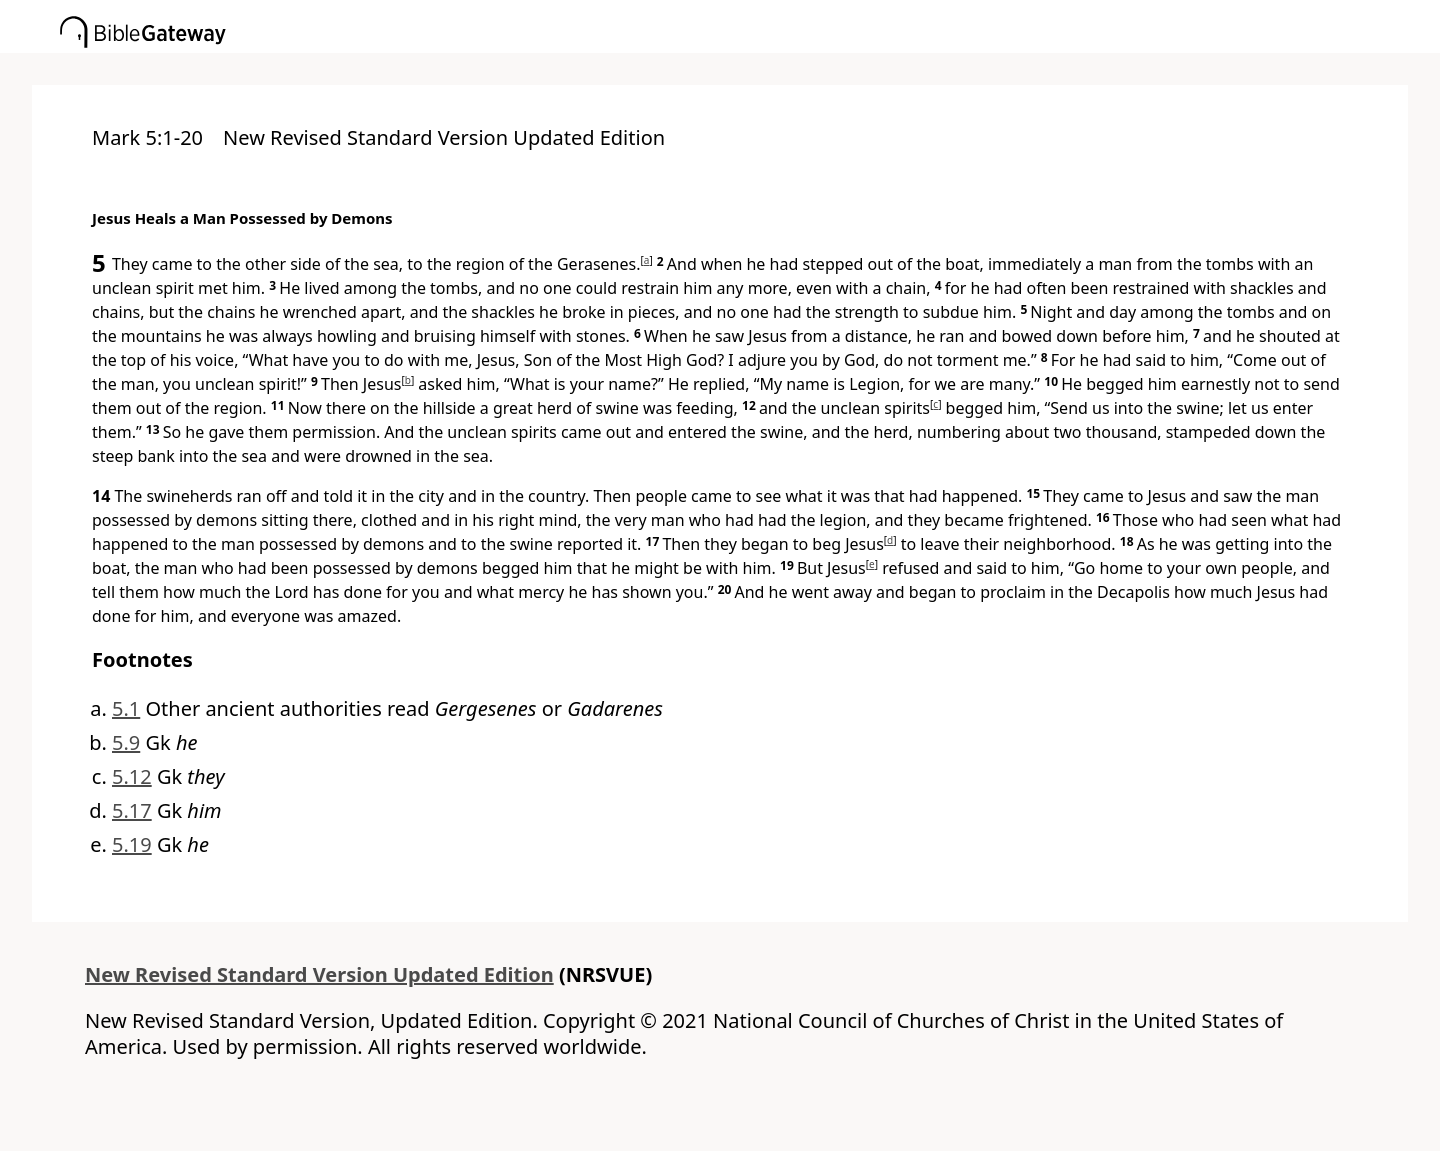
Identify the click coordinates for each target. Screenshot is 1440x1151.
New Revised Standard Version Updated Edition (319, 974)
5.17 (132, 810)
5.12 (132, 776)
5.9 (126, 742)
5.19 (132, 844)
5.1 (126, 708)
